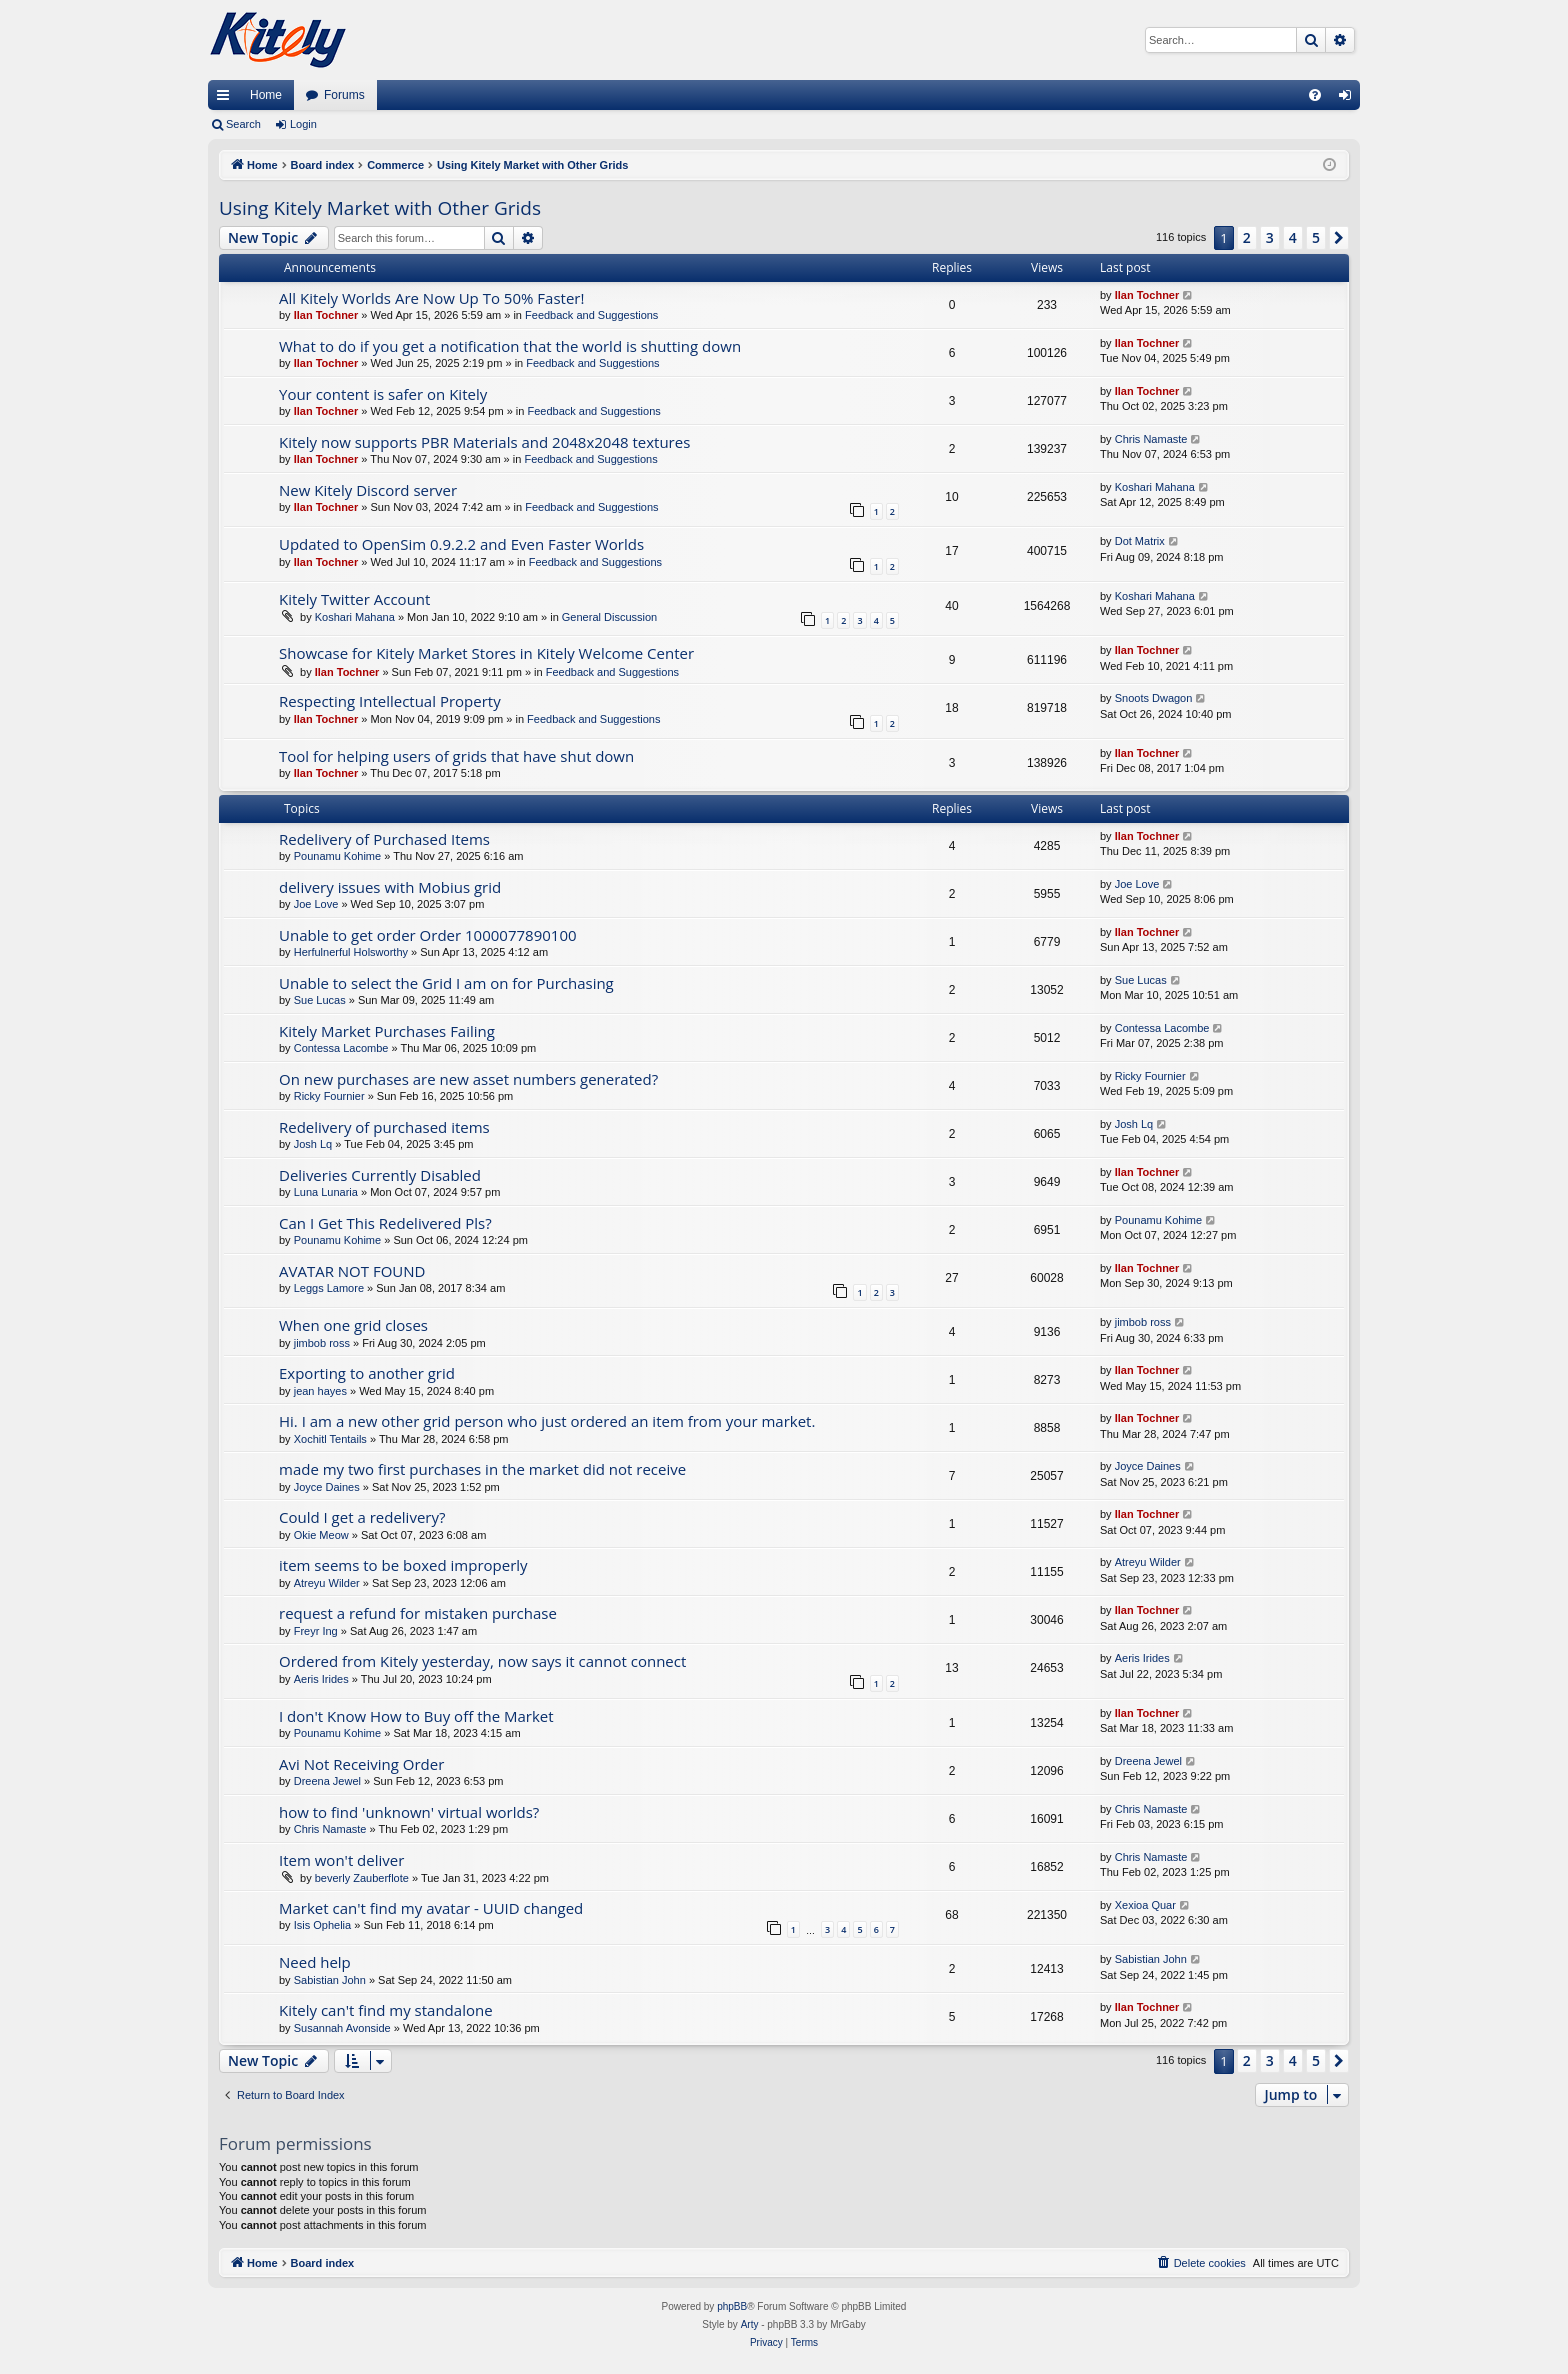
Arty (750, 2324)
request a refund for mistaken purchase (418, 1613)
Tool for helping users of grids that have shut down (456, 756)
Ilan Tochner (326, 315)
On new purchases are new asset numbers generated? (468, 1079)
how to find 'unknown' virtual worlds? (409, 1812)
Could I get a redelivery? (362, 1517)
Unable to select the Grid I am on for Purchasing (446, 983)
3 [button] (1270, 237)
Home (266, 95)
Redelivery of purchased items (384, 1127)
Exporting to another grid (367, 1373)
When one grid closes (353, 1325)
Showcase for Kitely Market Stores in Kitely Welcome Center (486, 653)
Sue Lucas (320, 1000)
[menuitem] (1315, 95)
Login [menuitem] (1349, 99)
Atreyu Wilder (327, 1583)
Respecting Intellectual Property (390, 701)
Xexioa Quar (1145, 1905)
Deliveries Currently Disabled (380, 1175)
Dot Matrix (1140, 541)
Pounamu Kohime (337, 856)
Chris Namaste (1151, 439)
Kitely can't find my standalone (386, 2010)
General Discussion (609, 617)
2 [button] (1247, 237)
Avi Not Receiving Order (361, 1764)
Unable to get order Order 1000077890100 (428, 935)
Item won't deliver (341, 1860)
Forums (344, 95)
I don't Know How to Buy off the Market (416, 1716)
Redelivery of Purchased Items (384, 839)
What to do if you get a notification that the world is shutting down (510, 346)
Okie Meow (321, 1535)
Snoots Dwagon (1154, 698)
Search (243, 124)
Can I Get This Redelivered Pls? (385, 1223)
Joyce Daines (327, 1487)
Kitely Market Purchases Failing (387, 1031)
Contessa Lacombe (341, 1048)
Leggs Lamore (329, 1288)
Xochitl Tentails (330, 1439)
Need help (315, 1962)
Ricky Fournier (329, 1096)
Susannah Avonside (342, 2028)
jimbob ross (322, 1343)
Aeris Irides (321, 1679)
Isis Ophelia (322, 1925)
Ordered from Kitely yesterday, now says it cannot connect (482, 1661)
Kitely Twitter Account (354, 599)
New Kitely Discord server (368, 490)
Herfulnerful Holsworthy (351, 952)
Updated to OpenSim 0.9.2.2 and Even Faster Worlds (461, 544)
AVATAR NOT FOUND (352, 1271)
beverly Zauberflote (362, 1878)
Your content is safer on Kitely (383, 394)
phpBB (732, 2306)
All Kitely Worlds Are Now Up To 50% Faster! (431, 298)
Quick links (227, 99)
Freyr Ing (316, 1631)
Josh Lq (313, 1144)
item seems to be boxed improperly (403, 1565)
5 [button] (1316, 237)
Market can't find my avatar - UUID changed (431, 1908)
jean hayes (320, 1391)
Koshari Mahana (1155, 487)
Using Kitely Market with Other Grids (380, 208)
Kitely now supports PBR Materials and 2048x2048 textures (484, 442)
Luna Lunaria (326, 1192)
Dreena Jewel (327, 1781)
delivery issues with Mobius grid (390, 887)
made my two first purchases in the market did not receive (482, 1469)
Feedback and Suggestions (591, 315)
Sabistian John (330, 1980)
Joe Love (316, 904)
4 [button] (1293, 237)
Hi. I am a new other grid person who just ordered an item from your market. (547, 1421)
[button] (1339, 238)
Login (303, 124)
